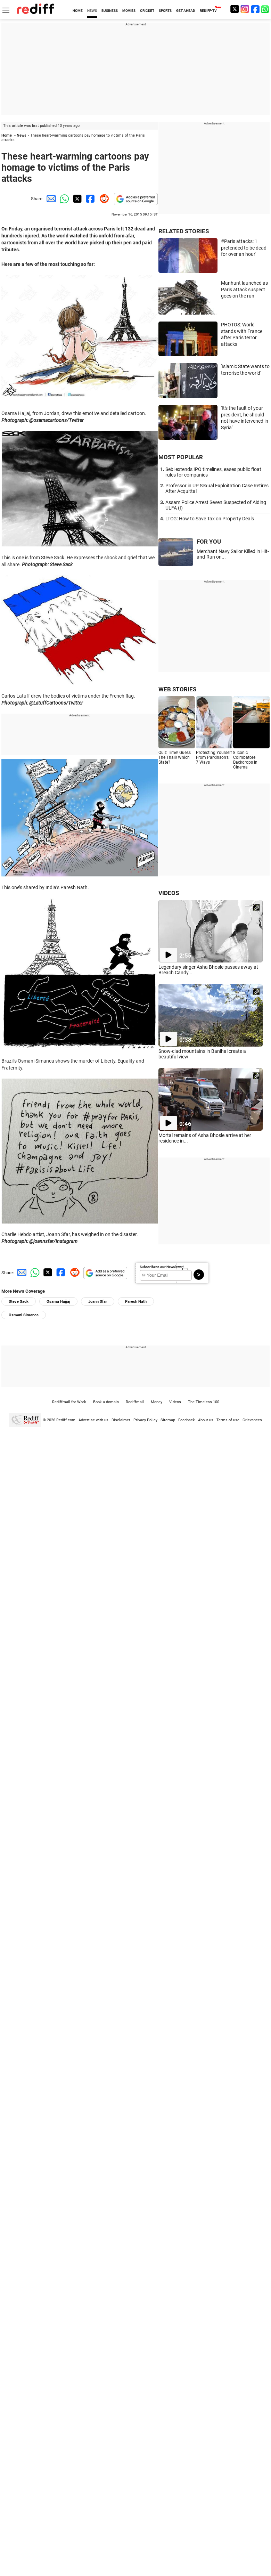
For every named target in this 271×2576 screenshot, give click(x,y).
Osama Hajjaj (58, 1301)
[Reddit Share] (102, 198)
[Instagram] (245, 9)
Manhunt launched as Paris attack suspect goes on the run (244, 289)
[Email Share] (50, 198)
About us (205, 1420)
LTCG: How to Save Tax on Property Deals (209, 518)
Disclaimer (121, 1420)
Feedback (186, 1420)
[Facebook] (255, 9)
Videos (175, 1402)
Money (156, 1402)
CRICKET (147, 10)
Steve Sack (18, 1301)
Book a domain (106, 1402)
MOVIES (129, 10)
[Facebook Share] (89, 198)
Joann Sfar (97, 1301)
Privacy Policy (145, 1420)
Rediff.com (65, 1420)
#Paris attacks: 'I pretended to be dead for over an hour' (243, 247)
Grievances (252, 1420)
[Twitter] (234, 9)
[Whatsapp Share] (63, 198)
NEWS (92, 10)
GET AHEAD (185, 10)
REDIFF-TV (208, 10)
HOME (78, 10)
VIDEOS (168, 892)
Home (6, 135)
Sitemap (168, 1420)
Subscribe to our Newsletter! (162, 1267)
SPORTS (165, 10)
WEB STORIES (177, 689)
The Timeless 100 (203, 1402)
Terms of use (227, 1420)
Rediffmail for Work (69, 1402)
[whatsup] (266, 9)
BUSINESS (109, 10)
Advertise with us (93, 1420)
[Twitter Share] (76, 198)
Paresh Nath (136, 1301)
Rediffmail (135, 1402)
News (21, 135)
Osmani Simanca (24, 1315)
